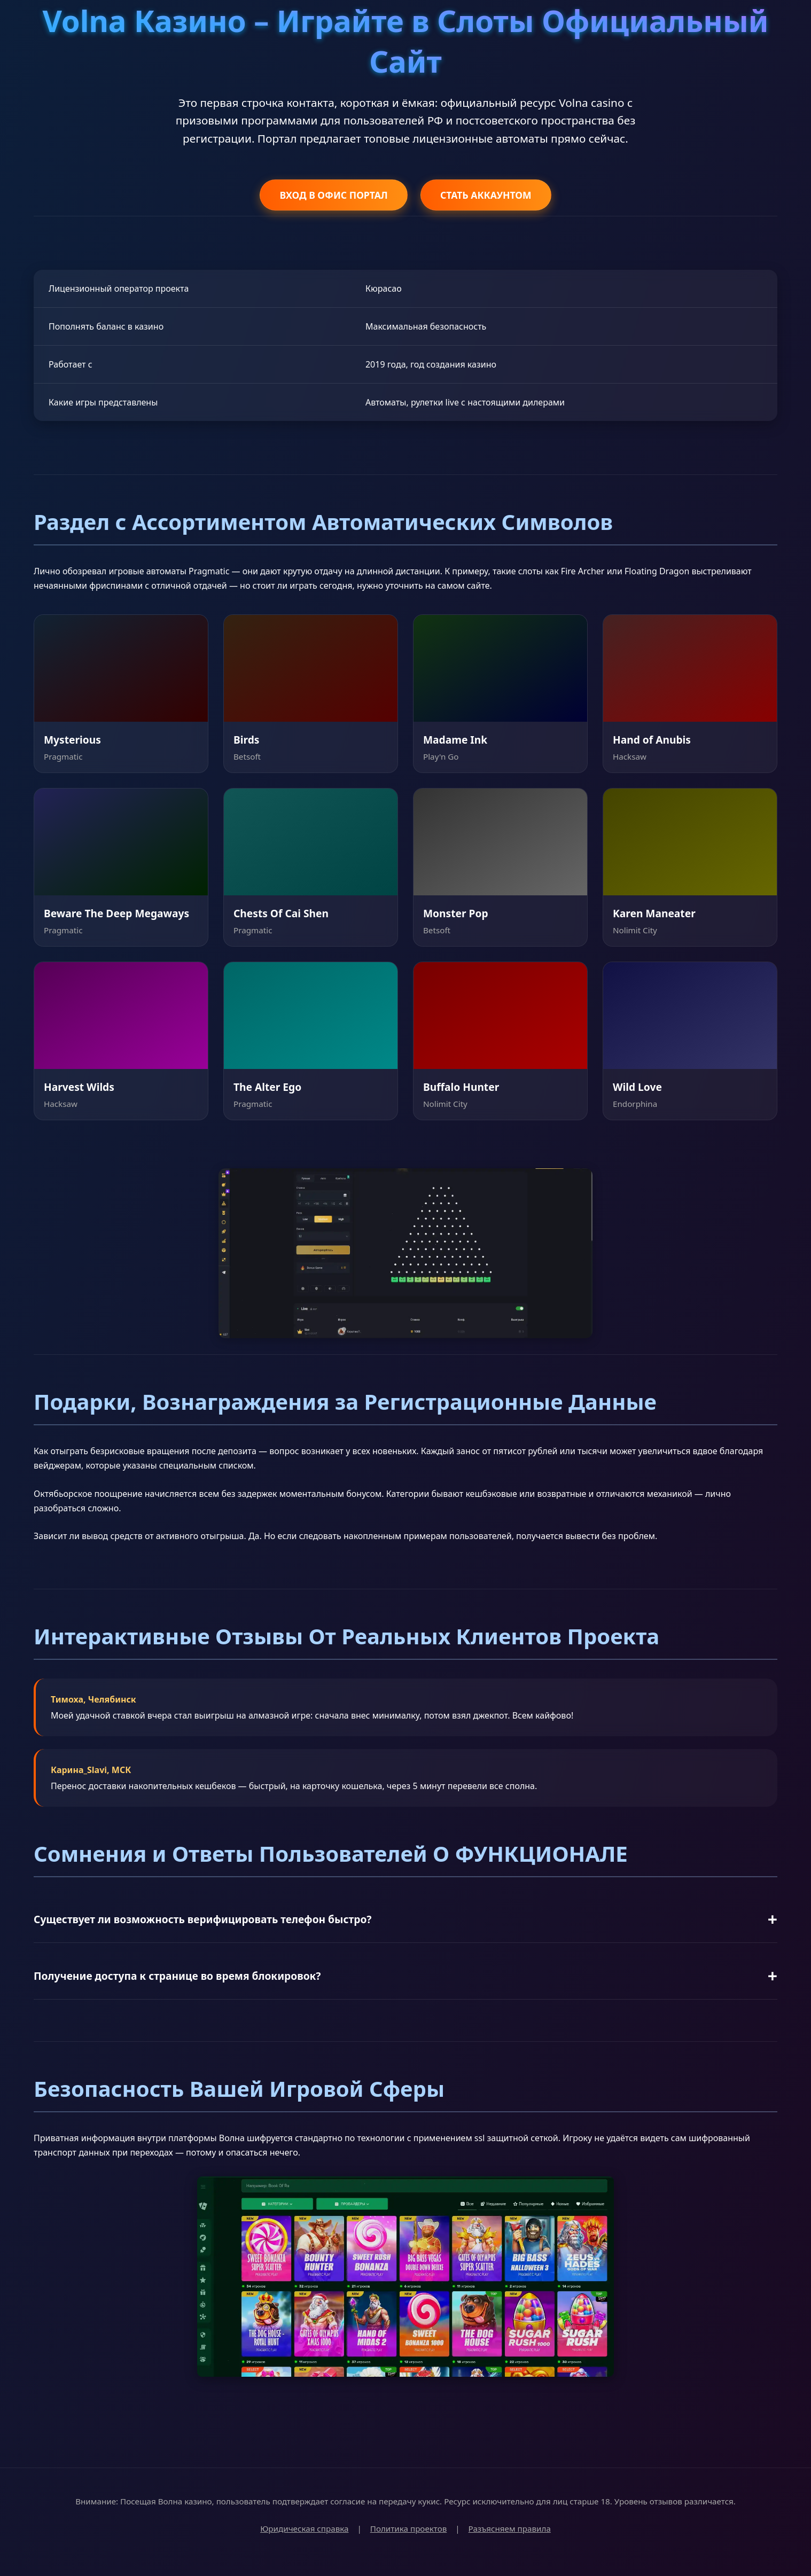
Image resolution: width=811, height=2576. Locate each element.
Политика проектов (408, 2528)
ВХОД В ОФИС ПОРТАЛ (333, 195)
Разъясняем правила (510, 2528)
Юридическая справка (304, 2528)
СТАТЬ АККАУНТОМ (486, 195)
